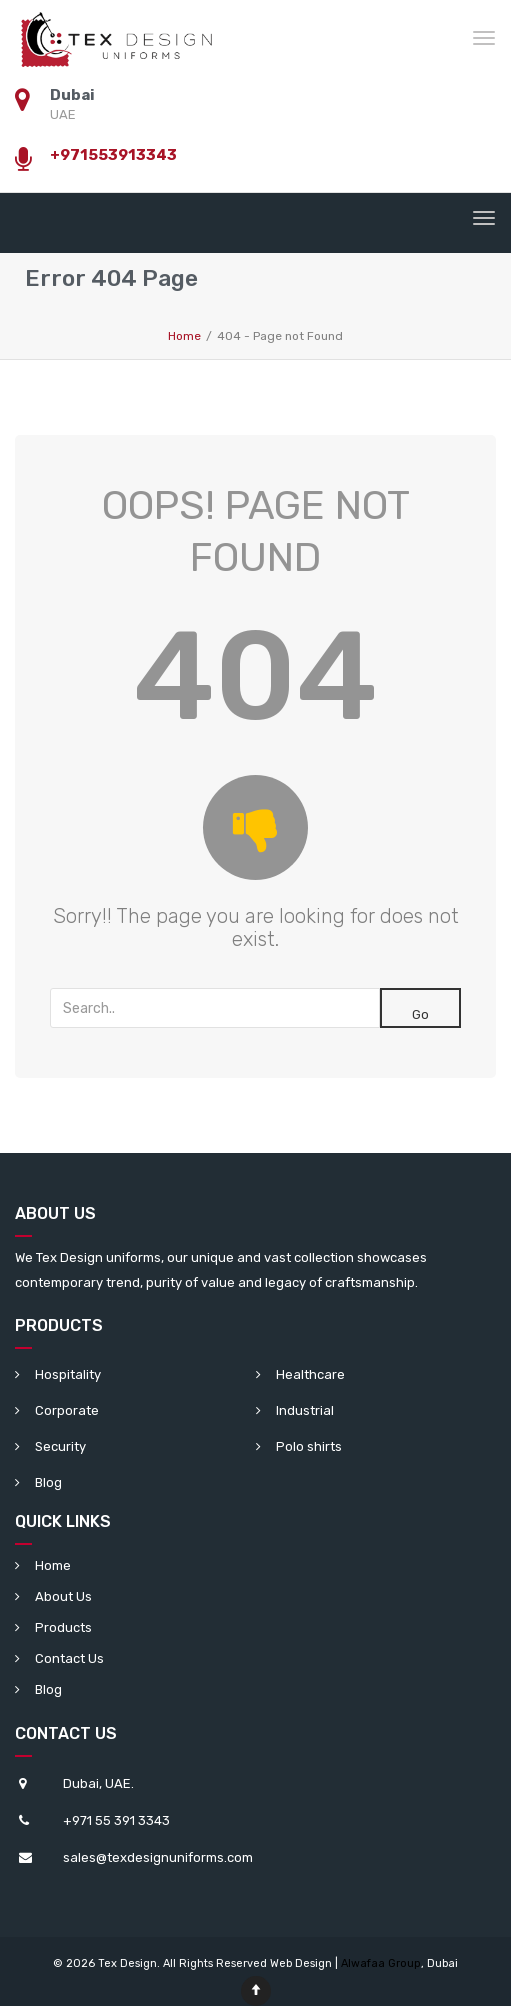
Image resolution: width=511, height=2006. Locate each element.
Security (60, 1446)
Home (53, 1565)
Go (420, 1014)
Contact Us (69, 1658)
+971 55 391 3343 (116, 1820)
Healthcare (310, 1374)
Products (63, 1627)
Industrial (305, 1410)
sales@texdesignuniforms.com (158, 1857)
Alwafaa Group (381, 1963)
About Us (63, 1596)
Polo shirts (309, 1446)
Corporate (67, 1410)
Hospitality (68, 1374)
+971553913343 (113, 155)
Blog (48, 1482)
